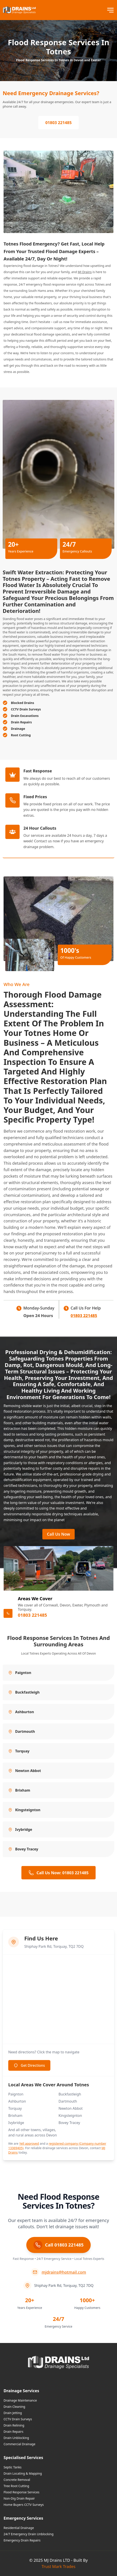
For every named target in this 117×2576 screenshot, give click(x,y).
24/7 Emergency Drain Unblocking (28, 2534)
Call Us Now (58, 1534)
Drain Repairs (13, 2431)
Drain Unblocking (16, 2438)
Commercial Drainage (19, 2444)
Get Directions (29, 2065)
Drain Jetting (13, 2413)
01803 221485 (58, 122)
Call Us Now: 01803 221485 (59, 1872)
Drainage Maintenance (20, 2400)
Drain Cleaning (14, 2406)
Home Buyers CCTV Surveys (24, 2504)
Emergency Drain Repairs (22, 2540)
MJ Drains (85, 272)
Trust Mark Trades (59, 2566)
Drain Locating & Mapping (23, 2473)
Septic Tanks (13, 2467)
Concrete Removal (17, 2480)
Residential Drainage (19, 2528)
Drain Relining (14, 2425)
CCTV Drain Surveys (18, 2419)
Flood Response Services (21, 2492)
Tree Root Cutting (16, 2486)
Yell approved (29, 2143)
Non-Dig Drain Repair (19, 2498)
